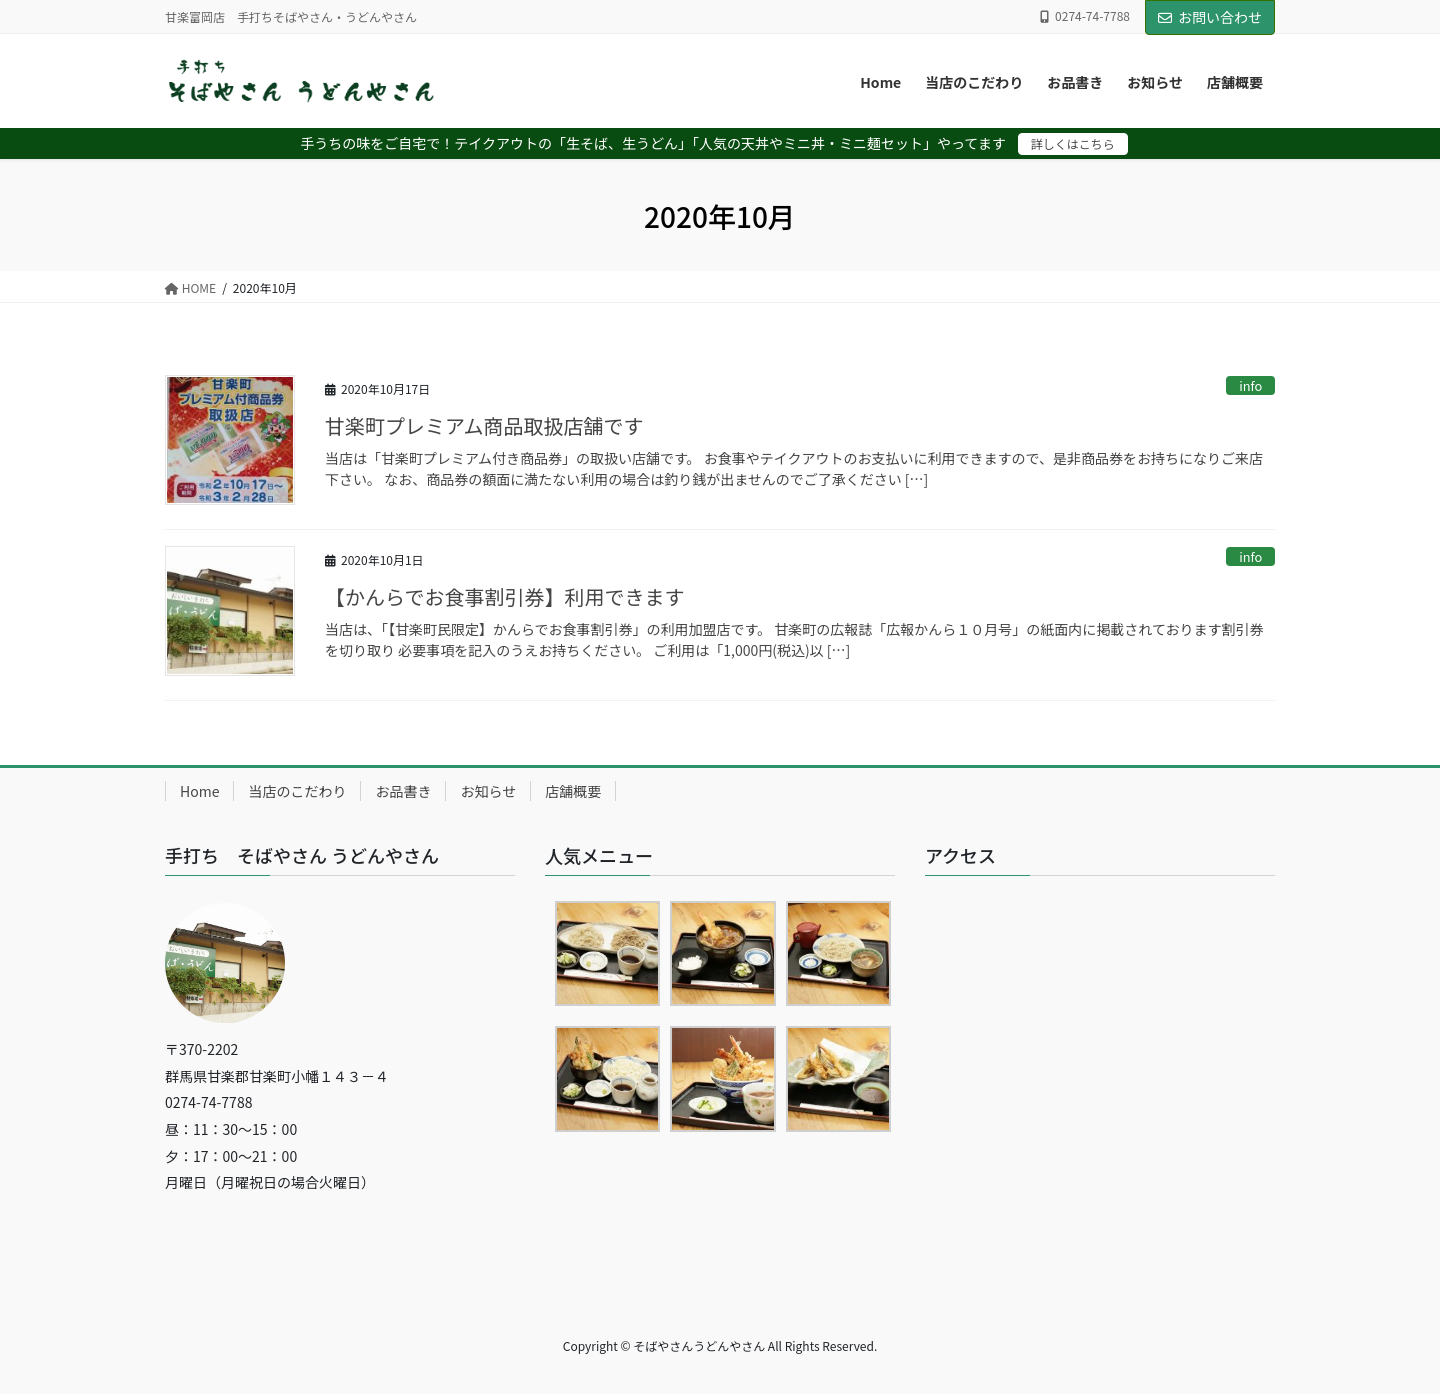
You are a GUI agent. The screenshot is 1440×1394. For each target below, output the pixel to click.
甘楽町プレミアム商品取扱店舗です (484, 425)
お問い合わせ (1210, 17)
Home (199, 791)
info (1250, 385)
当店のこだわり (297, 791)
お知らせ (488, 791)
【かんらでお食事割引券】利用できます (504, 596)
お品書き (403, 791)
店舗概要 (573, 791)
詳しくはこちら (1073, 143)
